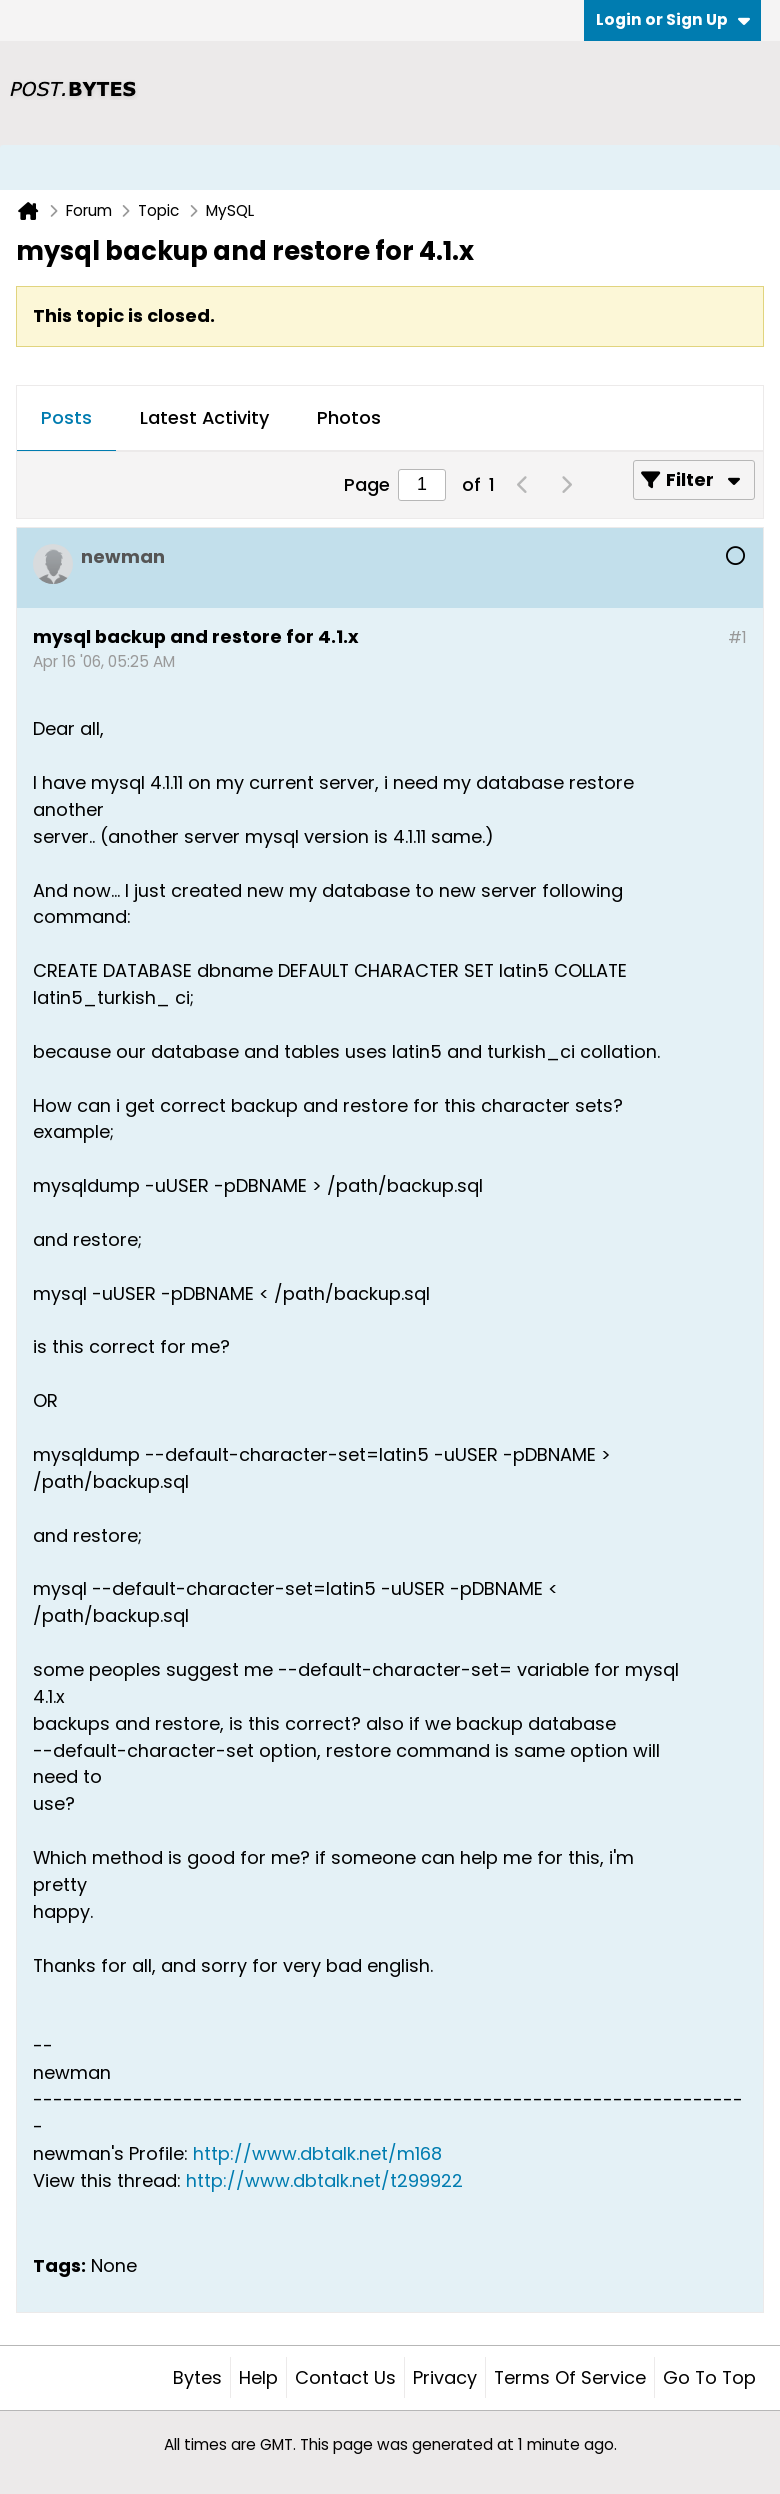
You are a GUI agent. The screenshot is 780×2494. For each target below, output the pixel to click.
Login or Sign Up (673, 19)
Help (258, 2377)
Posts (66, 417)
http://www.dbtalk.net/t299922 (324, 2180)
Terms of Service (570, 2377)
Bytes (197, 2377)
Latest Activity (204, 417)
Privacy (445, 2377)
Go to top (709, 2377)
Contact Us (345, 2377)
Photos (349, 417)
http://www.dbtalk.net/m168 (317, 2153)
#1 (737, 637)
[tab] (66, 419)
